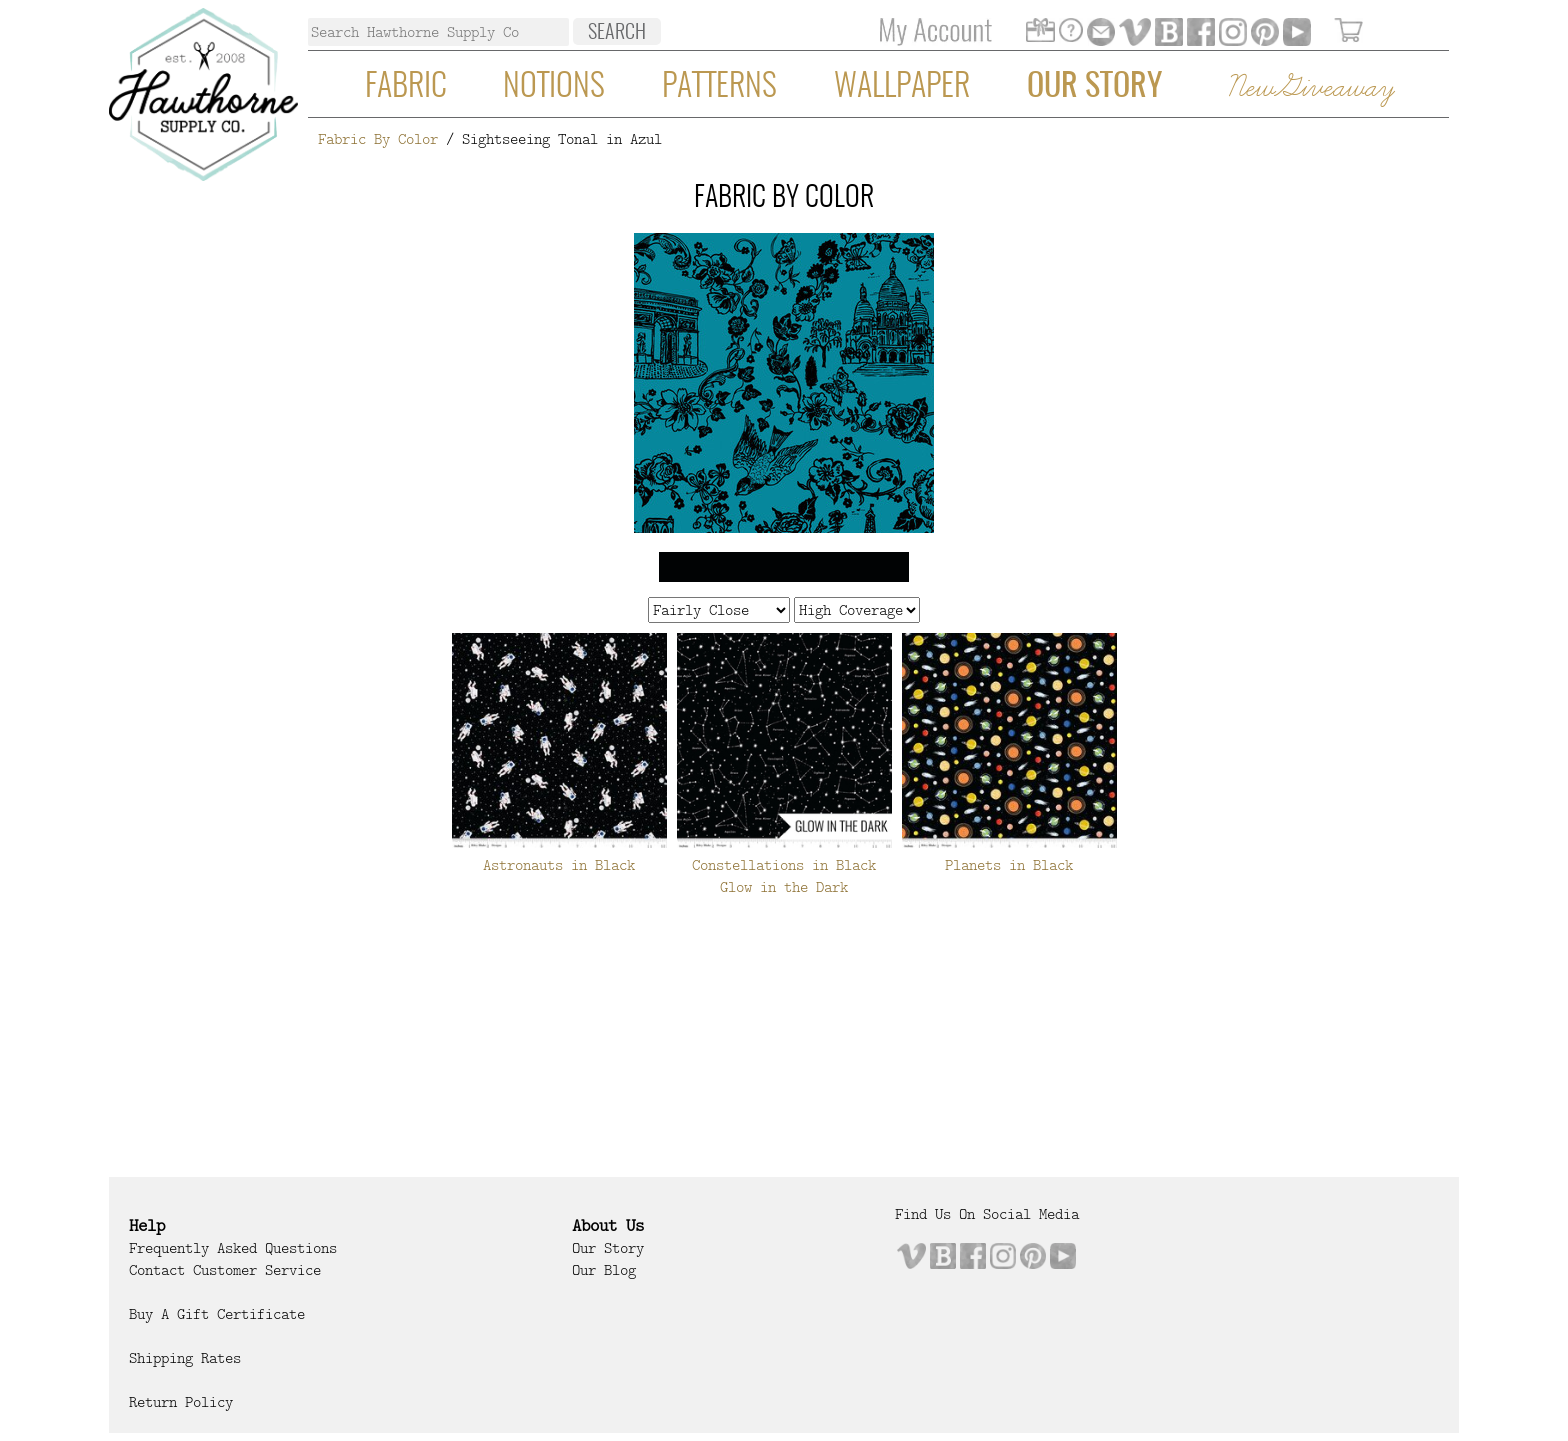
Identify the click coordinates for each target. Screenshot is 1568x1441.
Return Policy (181, 1402)
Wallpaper (902, 87)
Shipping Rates (185, 1358)
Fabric (406, 87)
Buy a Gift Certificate (217, 1314)
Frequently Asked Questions (233, 1248)
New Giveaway (1310, 88)
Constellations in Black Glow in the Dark (784, 876)
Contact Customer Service (225, 1270)
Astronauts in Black (559, 865)
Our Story (1094, 87)
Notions (554, 87)
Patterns (719, 87)
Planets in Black (1009, 865)
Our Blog (604, 1270)
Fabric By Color (378, 139)
